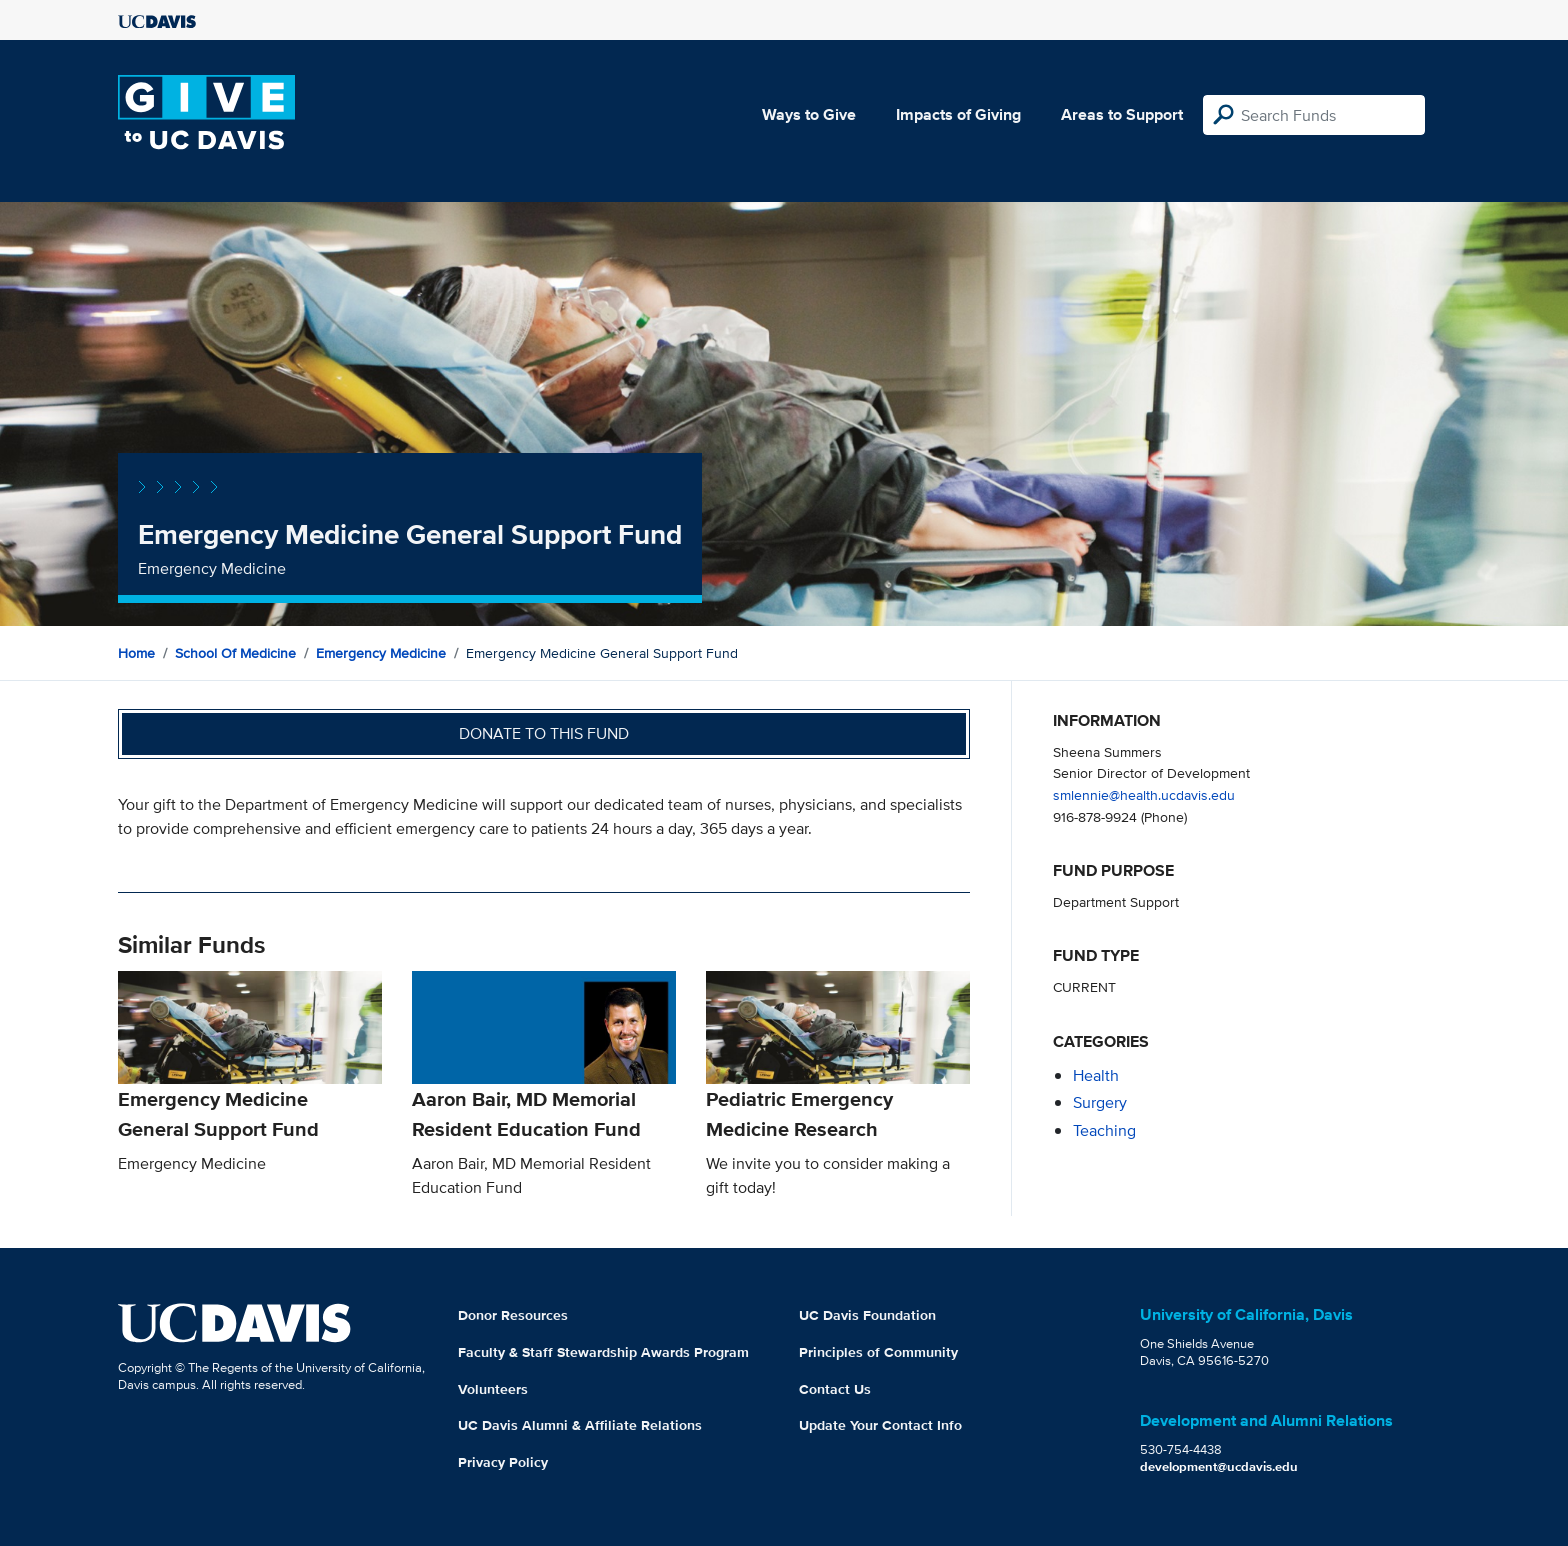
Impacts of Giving (958, 114)
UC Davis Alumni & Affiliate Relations (580, 1425)
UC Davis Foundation (867, 1315)
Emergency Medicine (381, 653)
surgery (1100, 1102)
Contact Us (835, 1389)
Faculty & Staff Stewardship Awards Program (603, 1352)
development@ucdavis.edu (1219, 1466)
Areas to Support (1122, 114)
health (1096, 1075)
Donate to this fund (544, 733)
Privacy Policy (503, 1462)
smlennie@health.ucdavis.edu (1144, 794)
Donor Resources (513, 1315)
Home (136, 653)
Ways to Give (809, 114)
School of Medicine (235, 653)
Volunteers (493, 1389)
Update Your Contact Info (880, 1425)
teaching (1104, 1130)
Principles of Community (878, 1352)
